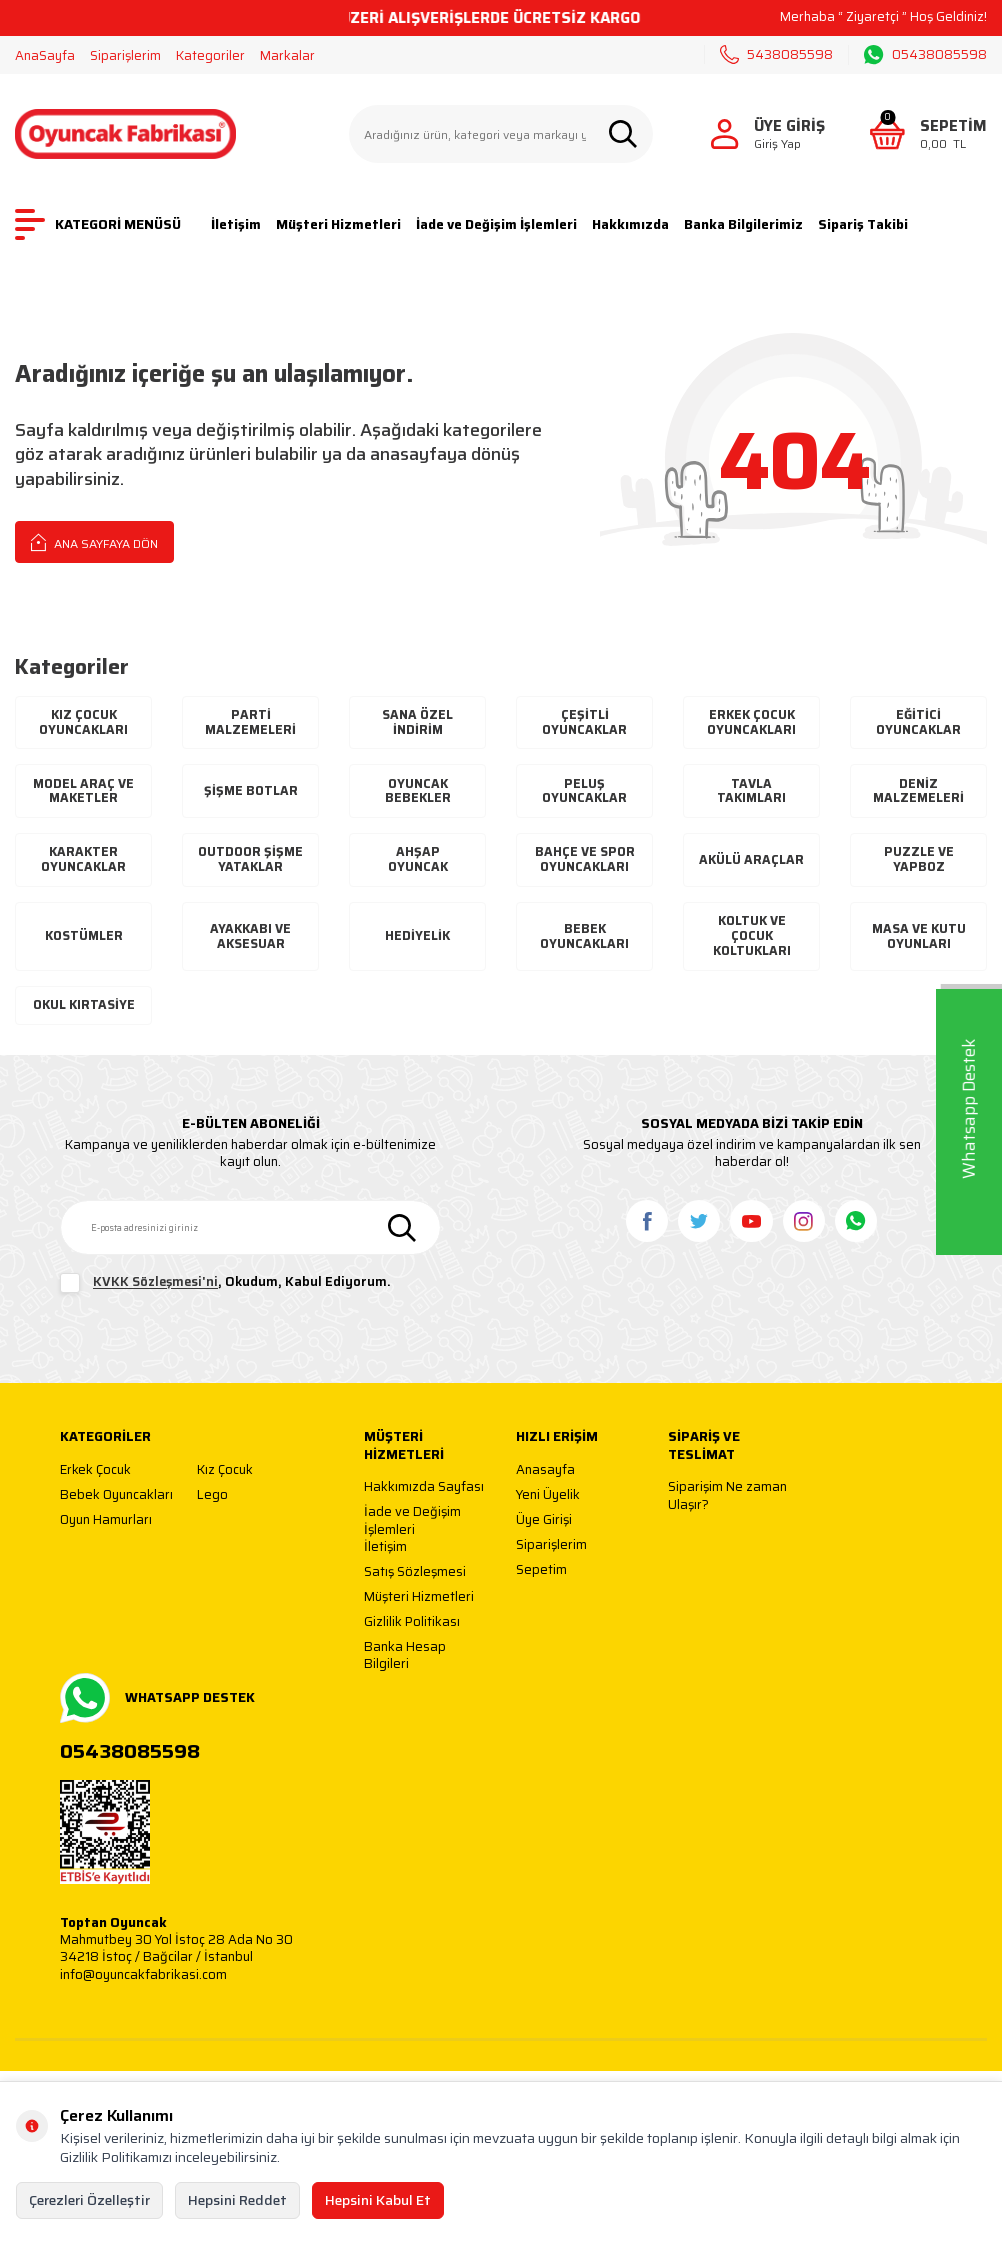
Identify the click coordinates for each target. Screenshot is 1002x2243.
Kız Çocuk (225, 1508)
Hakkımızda (630, 224)
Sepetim (541, 1608)
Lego (212, 1533)
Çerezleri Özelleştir (89, 2200)
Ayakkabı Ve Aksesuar (251, 957)
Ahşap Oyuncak (418, 871)
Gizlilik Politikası (412, 1661)
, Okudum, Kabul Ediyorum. (225, 1322)
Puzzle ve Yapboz (919, 871)
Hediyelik (417, 957)
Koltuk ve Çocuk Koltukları (751, 957)
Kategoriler (210, 55)
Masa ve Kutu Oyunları (919, 957)
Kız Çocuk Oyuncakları (84, 723)
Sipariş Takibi (863, 224)
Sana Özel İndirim (418, 723)
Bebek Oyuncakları (585, 957)
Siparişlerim (125, 55)
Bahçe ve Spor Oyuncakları (584, 871)
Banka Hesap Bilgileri (405, 1694)
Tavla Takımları (752, 793)
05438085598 (925, 55)
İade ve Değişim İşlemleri (496, 224)
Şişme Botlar (250, 793)
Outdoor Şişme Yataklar (250, 871)
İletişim (236, 224)
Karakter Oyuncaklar (84, 871)
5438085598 (776, 54)
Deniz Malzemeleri (918, 793)
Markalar (287, 55)
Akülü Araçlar (751, 871)
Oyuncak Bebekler (418, 793)
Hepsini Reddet (237, 2200)
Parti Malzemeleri (250, 723)
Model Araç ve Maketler (83, 793)
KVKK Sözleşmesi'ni (155, 1320)
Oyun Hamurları (106, 1558)
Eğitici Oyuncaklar (919, 723)
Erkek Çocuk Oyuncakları (752, 723)
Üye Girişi (544, 1558)
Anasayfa (545, 1508)
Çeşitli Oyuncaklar (585, 723)
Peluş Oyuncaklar (585, 793)
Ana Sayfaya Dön (94, 542)
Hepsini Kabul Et (378, 2200)
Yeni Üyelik (548, 1533)
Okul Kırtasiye (84, 1035)
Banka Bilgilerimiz (743, 224)
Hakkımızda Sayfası (424, 1526)
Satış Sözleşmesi (415, 1611)
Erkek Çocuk (95, 1508)
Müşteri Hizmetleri (338, 224)
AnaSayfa (45, 55)
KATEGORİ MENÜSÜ (98, 224)
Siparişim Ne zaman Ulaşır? (727, 1534)
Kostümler (83, 957)
